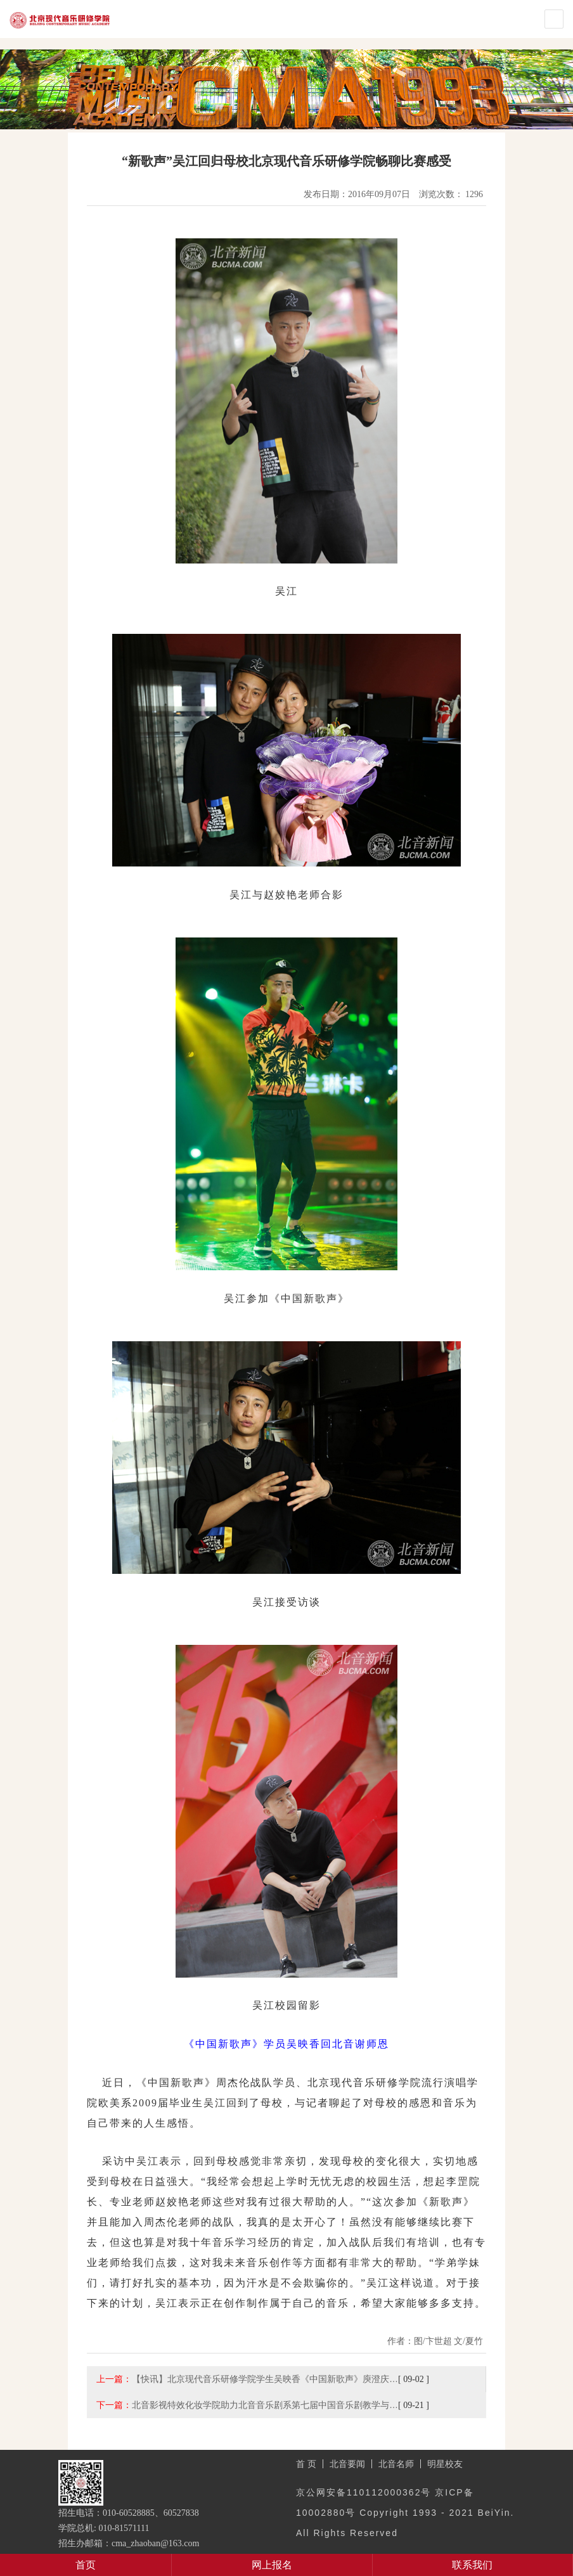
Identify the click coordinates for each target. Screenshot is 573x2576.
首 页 (306, 2464)
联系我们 (472, 2565)
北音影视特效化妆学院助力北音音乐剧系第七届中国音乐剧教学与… (265, 2405)
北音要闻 (347, 2464)
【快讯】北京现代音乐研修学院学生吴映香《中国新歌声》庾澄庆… (265, 2379)
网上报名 (272, 2565)
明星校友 (445, 2464)
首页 (85, 2565)
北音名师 (396, 2464)
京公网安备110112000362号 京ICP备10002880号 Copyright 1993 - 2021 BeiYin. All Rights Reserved (405, 2512)
